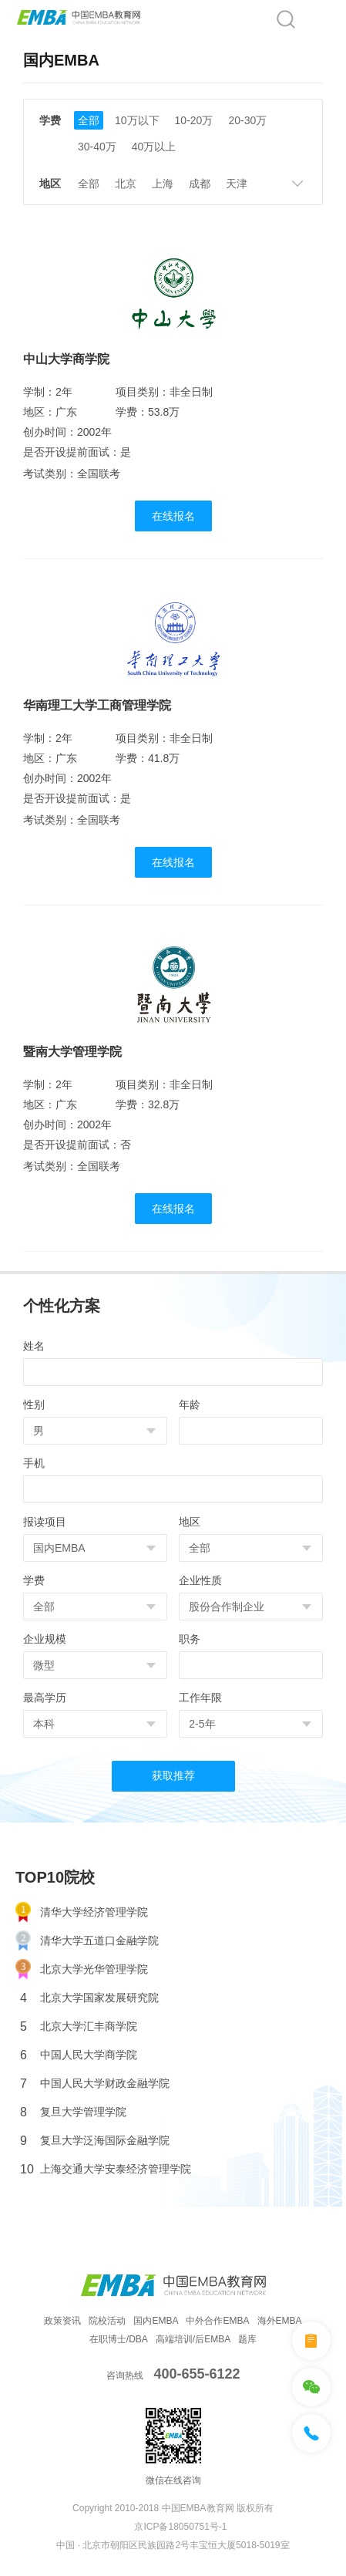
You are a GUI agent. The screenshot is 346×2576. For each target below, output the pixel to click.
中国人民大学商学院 (78, 2055)
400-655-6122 (196, 2374)
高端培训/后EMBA (193, 2339)
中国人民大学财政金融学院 (95, 2083)
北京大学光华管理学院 (81, 1969)
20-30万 (247, 120)
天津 (236, 183)
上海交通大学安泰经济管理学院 (105, 2169)
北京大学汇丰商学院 (78, 2026)
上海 (162, 183)
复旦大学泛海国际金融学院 (95, 2140)
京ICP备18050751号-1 (180, 2526)
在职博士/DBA (118, 2339)
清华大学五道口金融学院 (87, 1940)
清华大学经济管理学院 (81, 1912)
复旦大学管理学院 (73, 2112)
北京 (125, 183)
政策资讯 (62, 2320)
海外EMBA (279, 2320)
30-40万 (97, 146)
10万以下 (137, 120)
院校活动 (107, 2320)
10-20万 (194, 120)
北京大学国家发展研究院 (89, 1998)
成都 (199, 183)
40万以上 (154, 146)
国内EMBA (155, 2320)
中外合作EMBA (217, 2320)
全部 (88, 120)
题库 (247, 2339)
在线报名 (173, 516)
